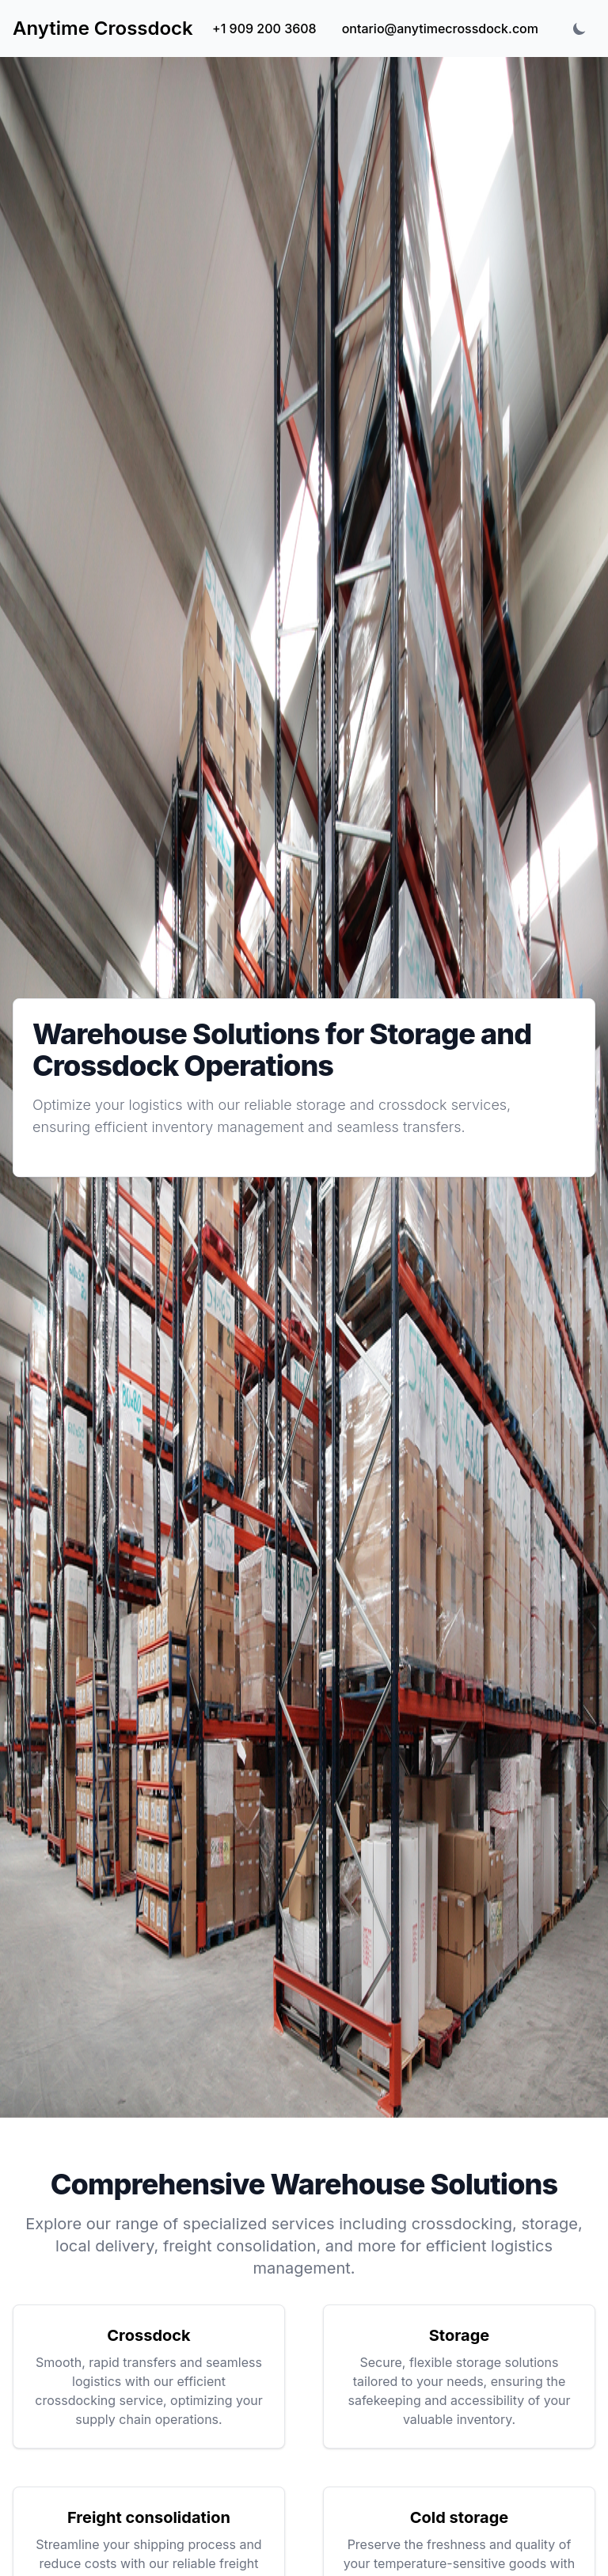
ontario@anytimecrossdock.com (440, 28)
